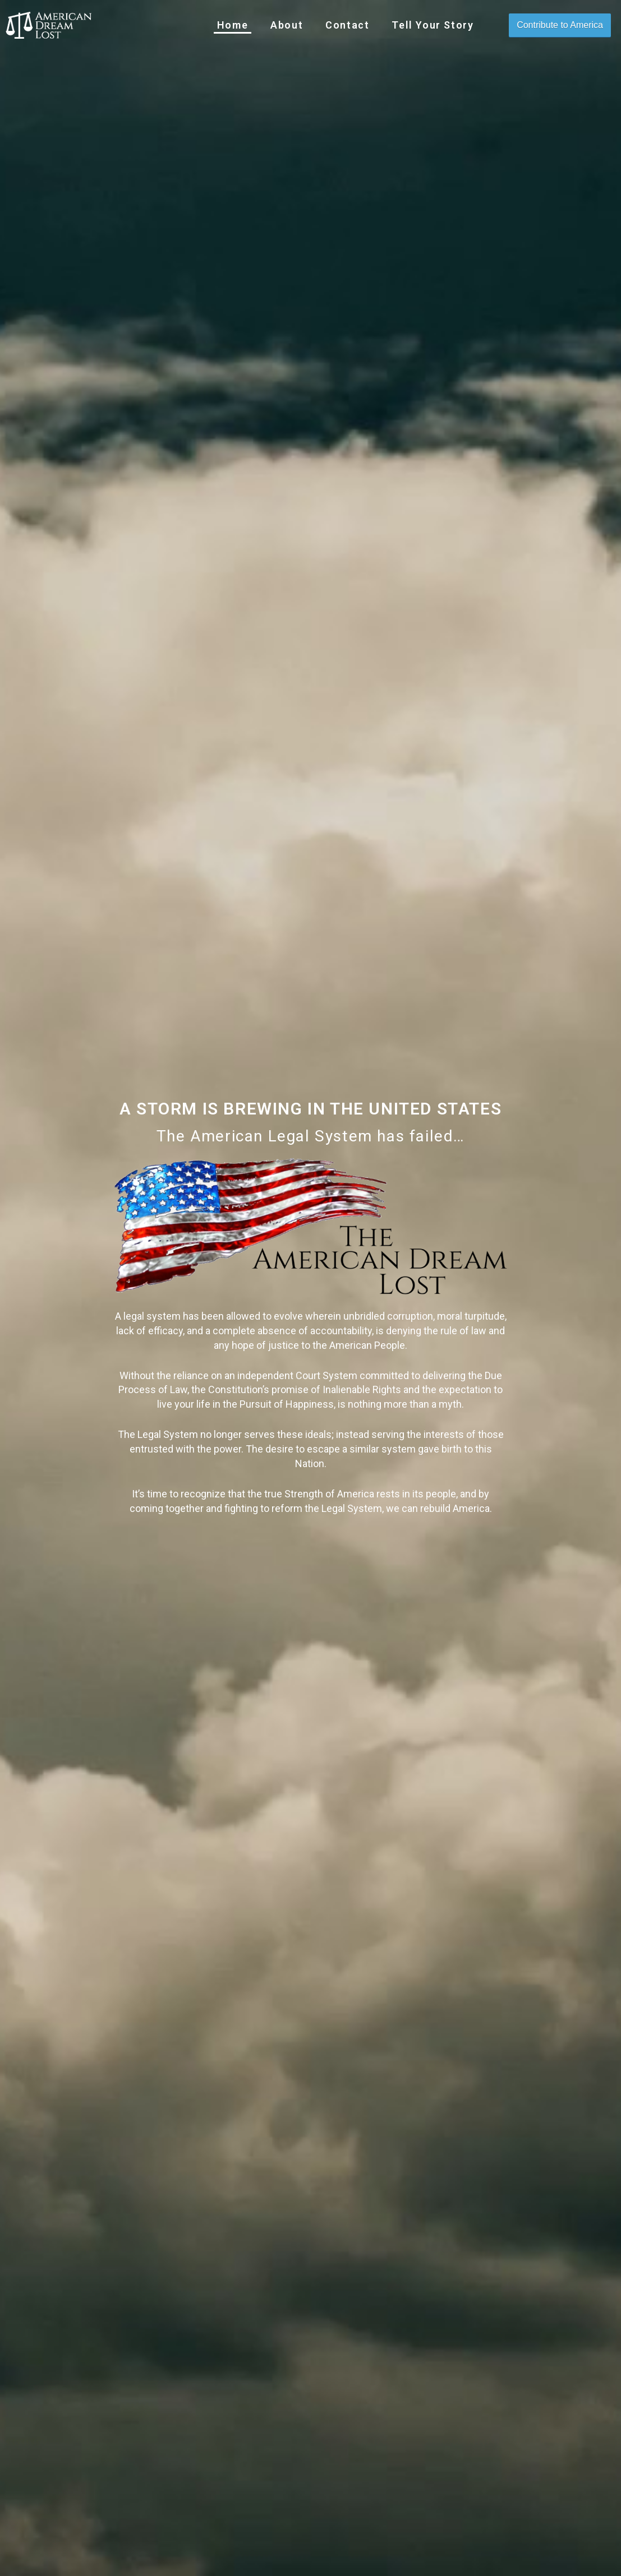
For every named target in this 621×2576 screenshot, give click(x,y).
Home (232, 25)
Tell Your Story (432, 25)
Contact (347, 25)
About (286, 25)
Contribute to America (560, 25)
